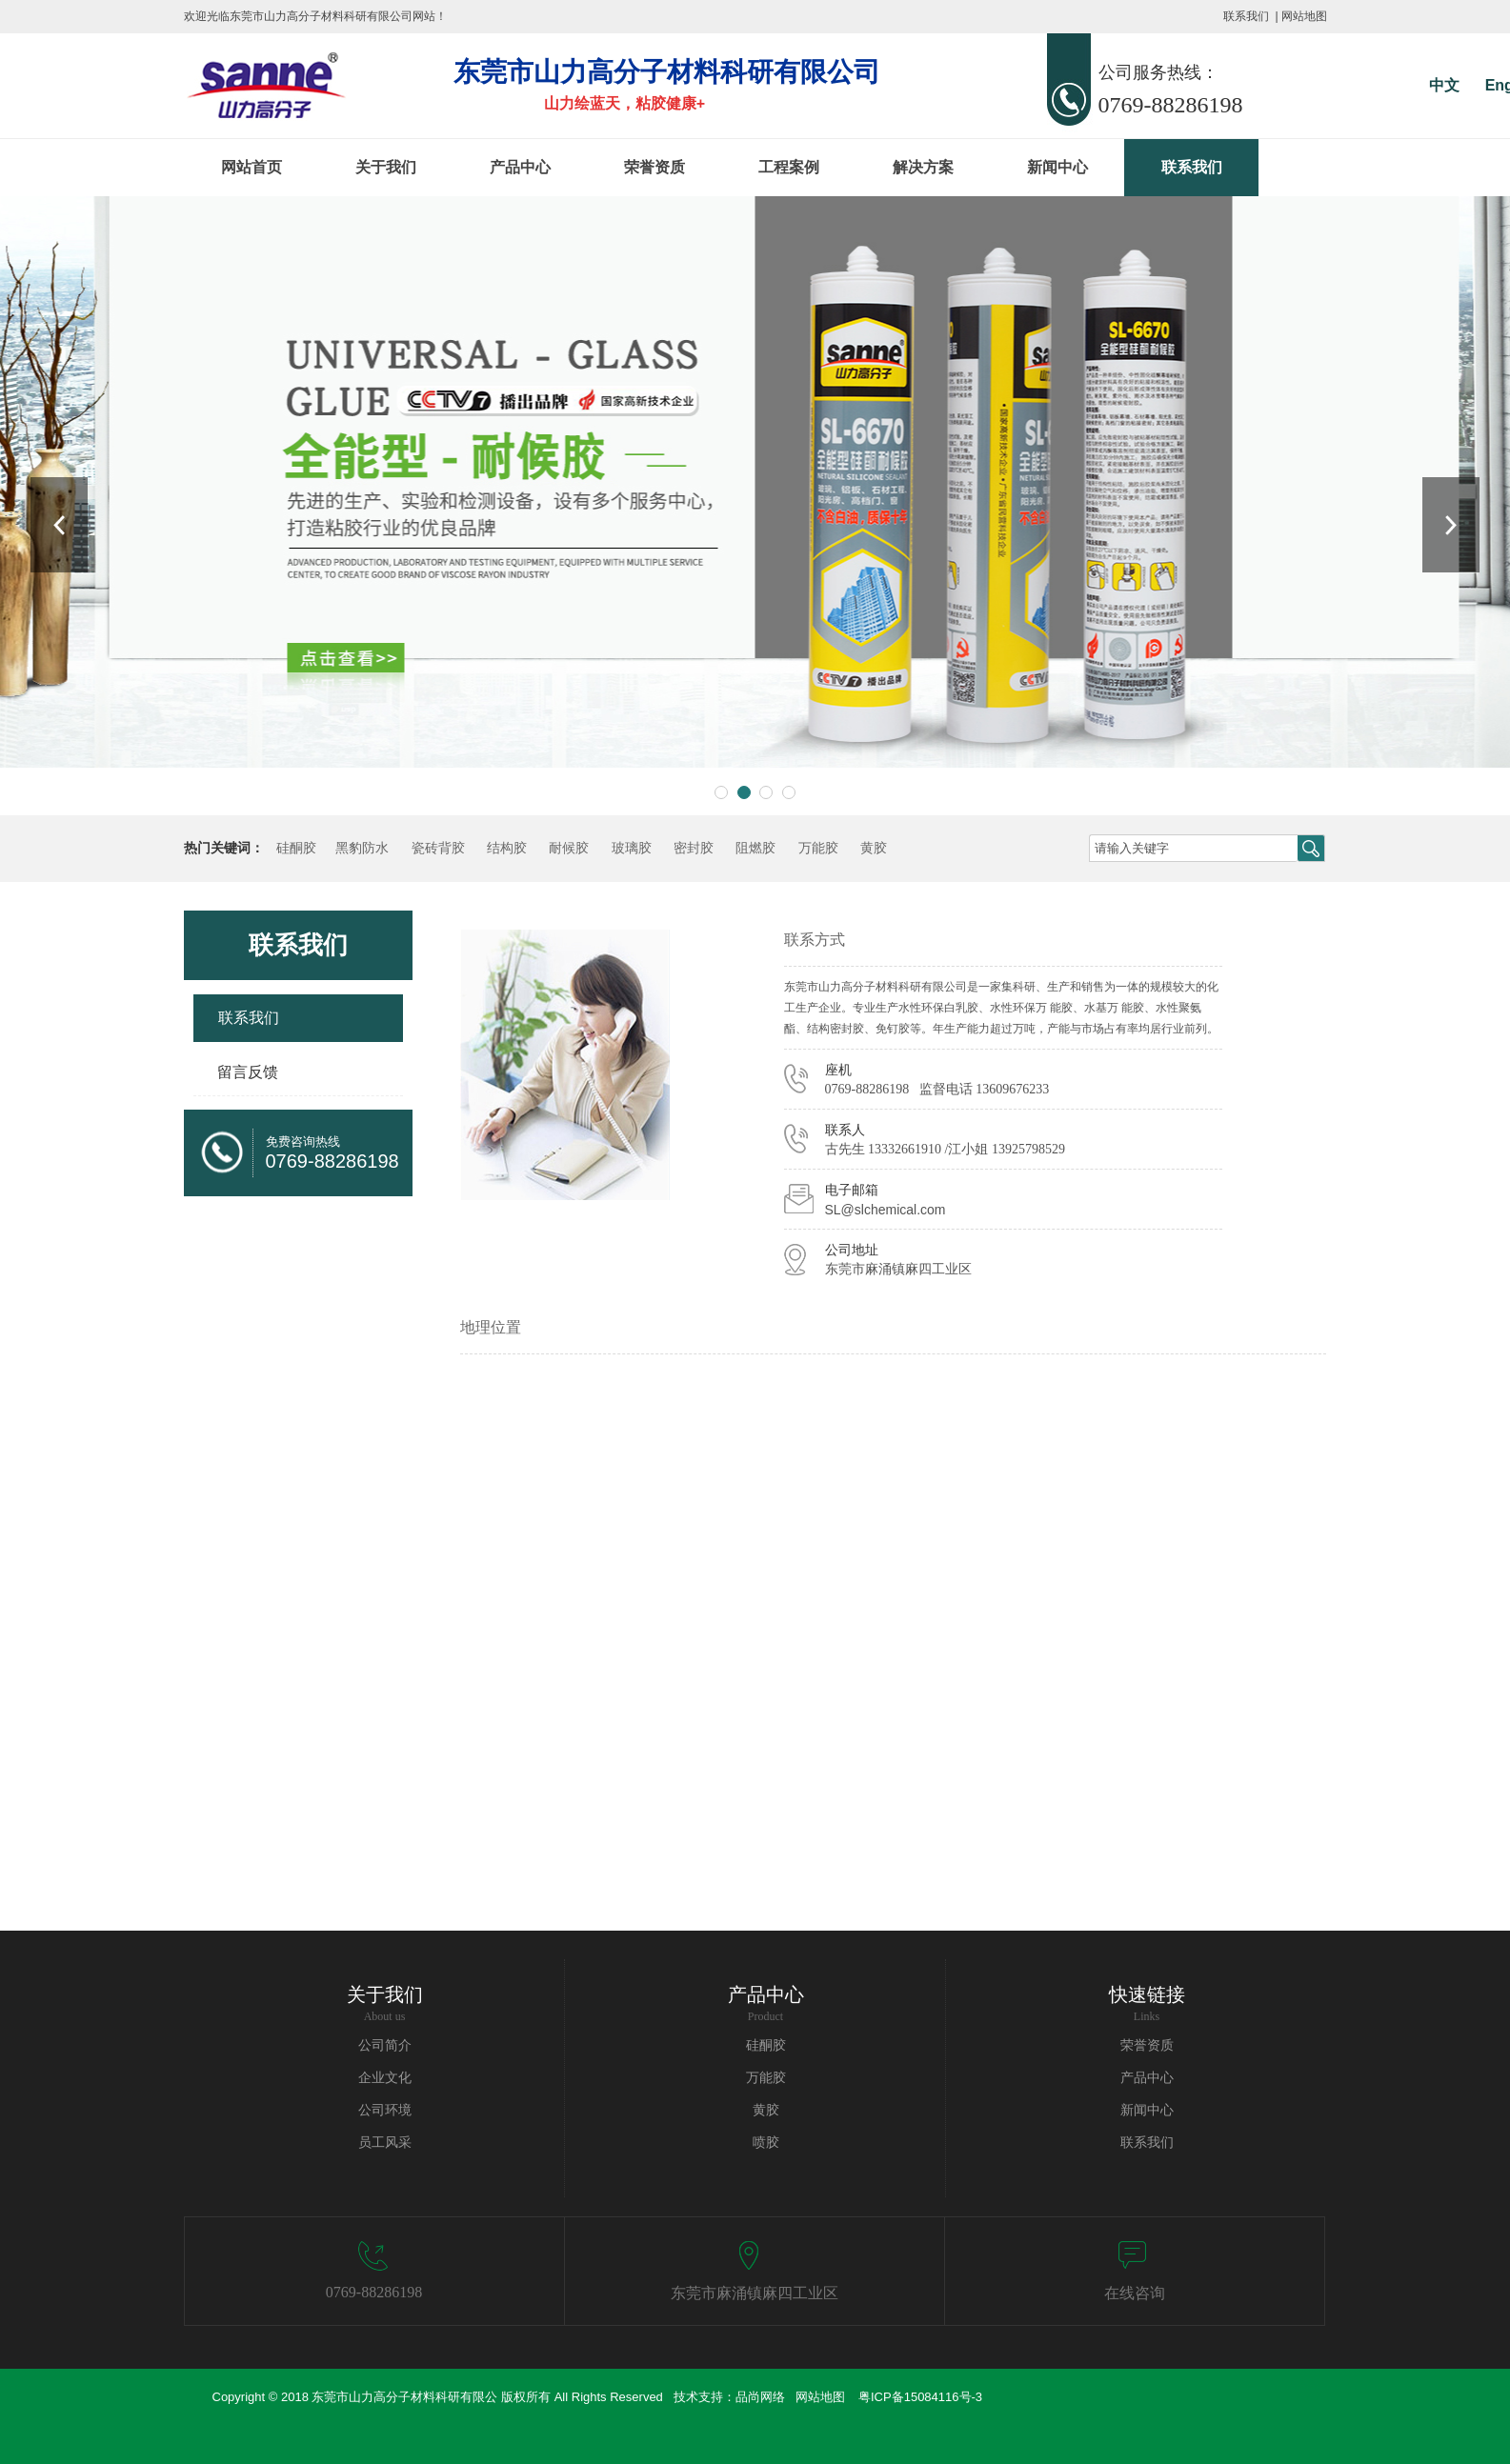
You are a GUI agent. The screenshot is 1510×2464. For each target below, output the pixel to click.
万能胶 (818, 848)
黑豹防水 (362, 848)
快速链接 (1147, 1994)
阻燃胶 (755, 848)
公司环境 (385, 2110)
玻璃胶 (632, 848)
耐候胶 (569, 848)
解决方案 (923, 167)
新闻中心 (1057, 167)
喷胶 (766, 2142)
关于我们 (385, 167)
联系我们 (1246, 16)
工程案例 (788, 167)
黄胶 (873, 848)
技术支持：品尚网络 (727, 2397)
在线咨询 (1134, 2293)
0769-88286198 (374, 2292)
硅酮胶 (296, 848)
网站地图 (1304, 16)
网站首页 (251, 167)
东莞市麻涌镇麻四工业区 (754, 2293)
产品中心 (520, 167)
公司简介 (385, 2045)
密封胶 (694, 848)
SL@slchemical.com (885, 1209)
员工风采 (385, 2142)
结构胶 (507, 848)
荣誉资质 (654, 167)
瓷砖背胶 (438, 848)
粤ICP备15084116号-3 (920, 2397)
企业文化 (385, 2078)
